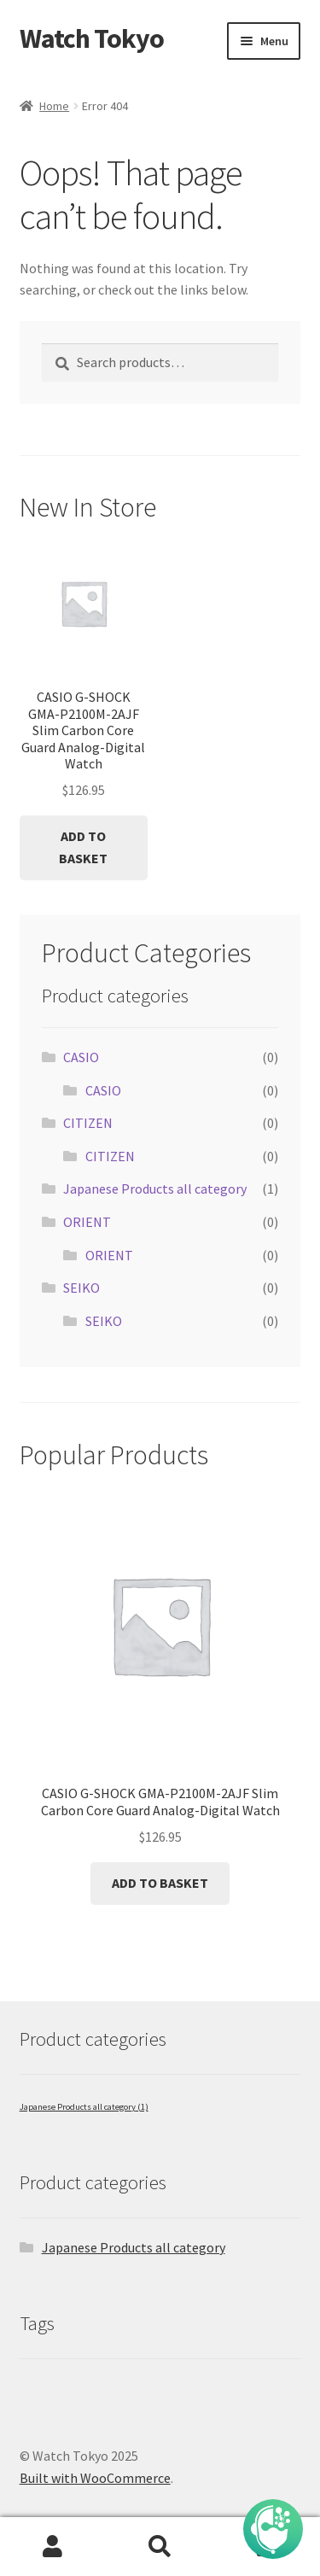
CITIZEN (88, 1122)
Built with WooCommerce (95, 2477)
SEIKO (81, 1287)
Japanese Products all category (155, 1188)
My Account (53, 2547)
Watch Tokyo (92, 38)
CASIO (81, 1057)
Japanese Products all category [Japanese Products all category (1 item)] (84, 2106)
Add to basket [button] (83, 847)
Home (54, 106)
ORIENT (87, 1221)
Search (160, 2547)
